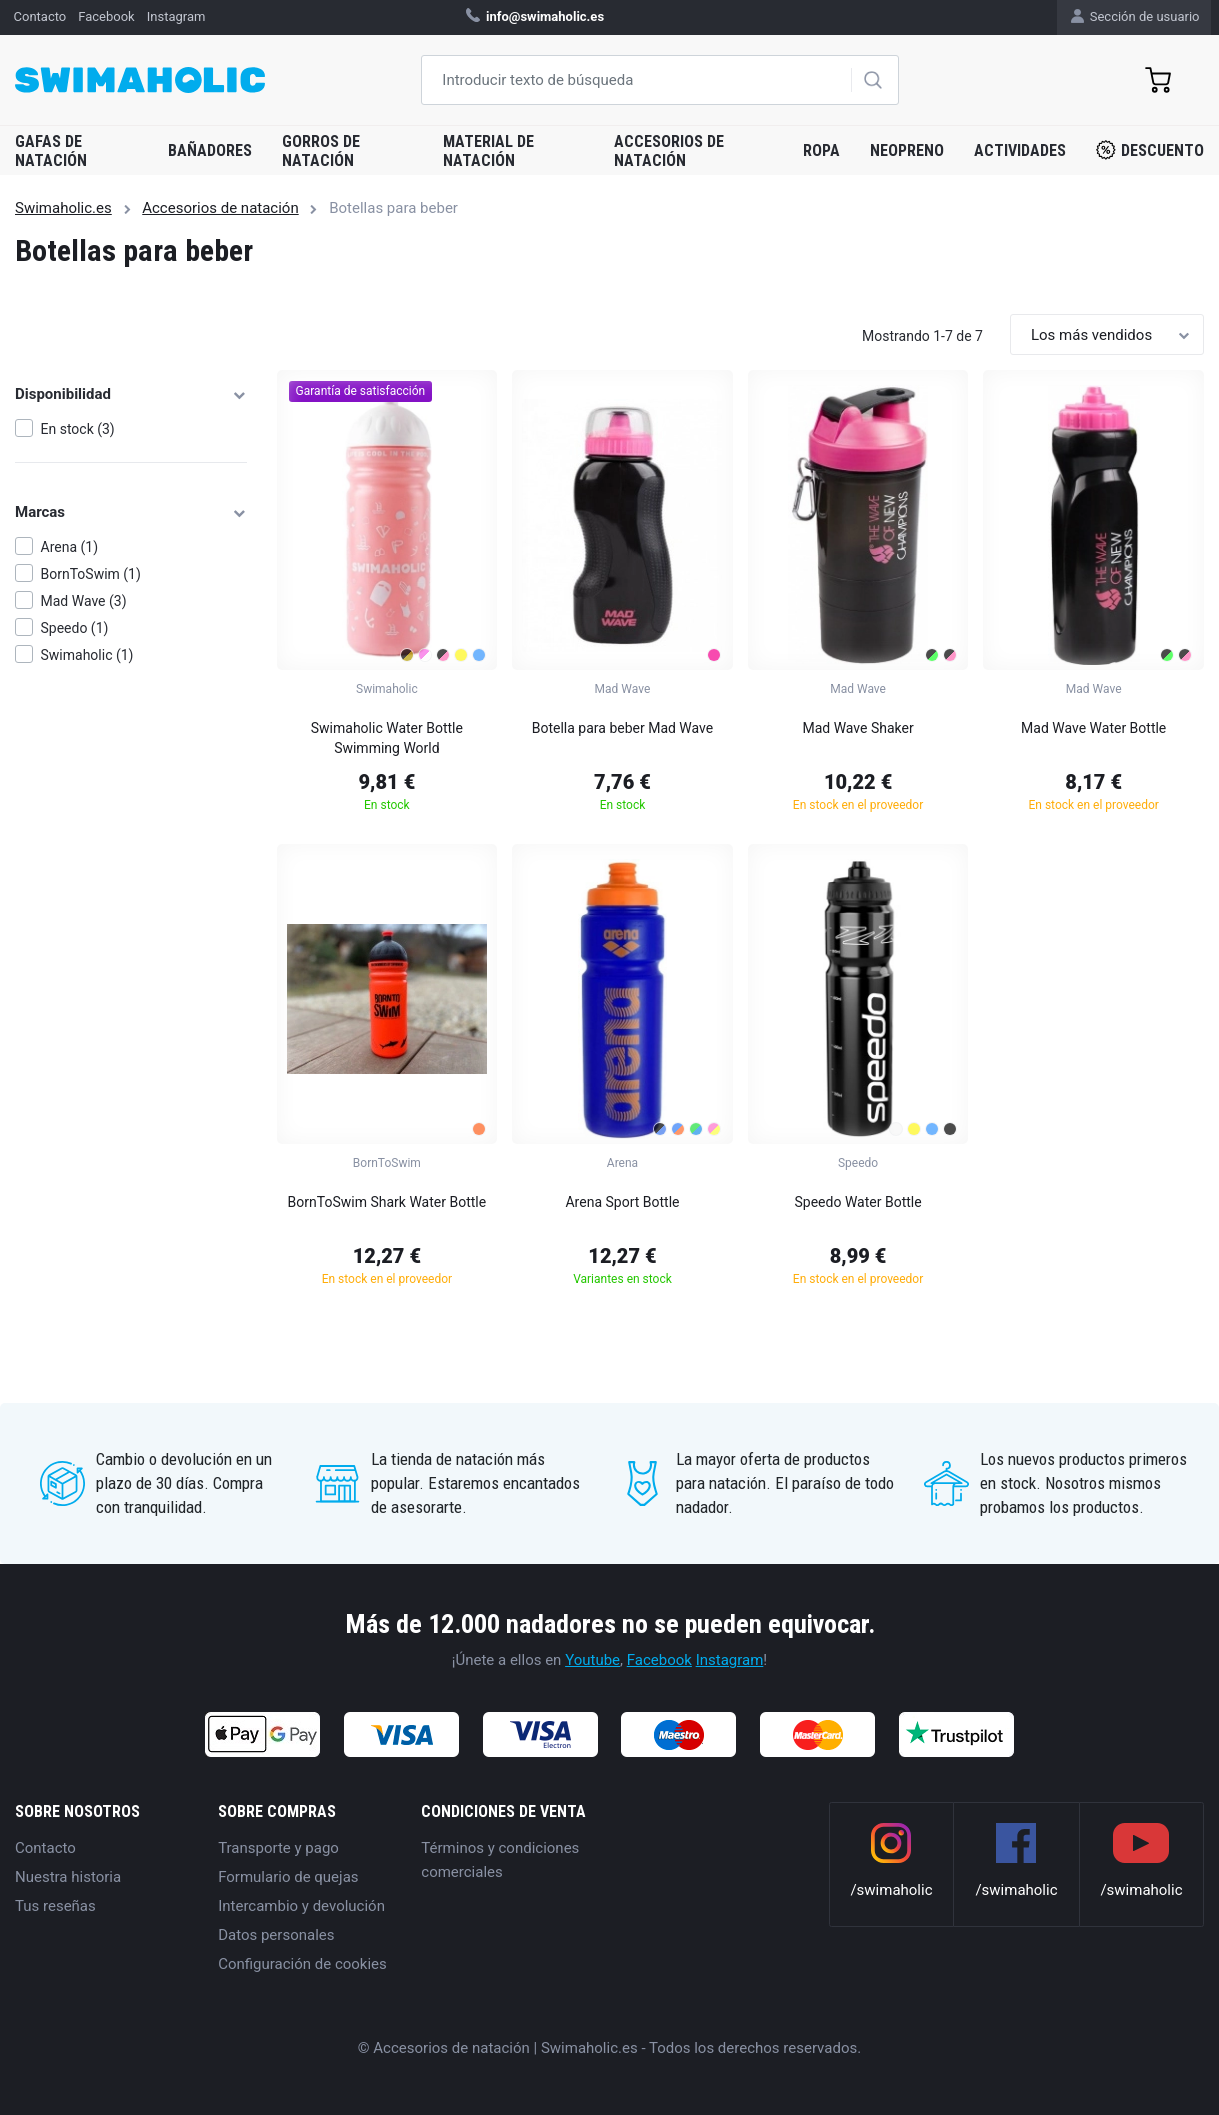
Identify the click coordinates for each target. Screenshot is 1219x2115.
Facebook (659, 1660)
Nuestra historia (68, 1877)
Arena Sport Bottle (622, 1202)
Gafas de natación (51, 151)
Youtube (592, 1660)
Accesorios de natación (669, 151)
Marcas (131, 512)
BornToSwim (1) (91, 574)
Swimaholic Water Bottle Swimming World (387, 738)
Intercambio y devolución (301, 1906)
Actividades (1020, 150)
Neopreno (907, 150)
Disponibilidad (131, 394)
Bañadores (210, 150)
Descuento (1150, 150)
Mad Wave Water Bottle (1093, 728)
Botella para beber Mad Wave (622, 728)
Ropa (821, 150)
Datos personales (276, 1935)
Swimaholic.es (63, 208)
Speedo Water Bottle (858, 1202)
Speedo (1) (75, 628)
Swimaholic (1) (87, 655)
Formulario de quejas (288, 1877)
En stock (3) (78, 429)
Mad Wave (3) (84, 601)
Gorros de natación (321, 151)
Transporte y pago (278, 1848)
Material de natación (488, 151)
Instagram (730, 1660)
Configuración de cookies (302, 1964)
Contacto (45, 1848)
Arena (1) (70, 547)
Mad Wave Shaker (857, 728)
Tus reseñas (55, 1906)
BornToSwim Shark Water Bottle (387, 1202)
